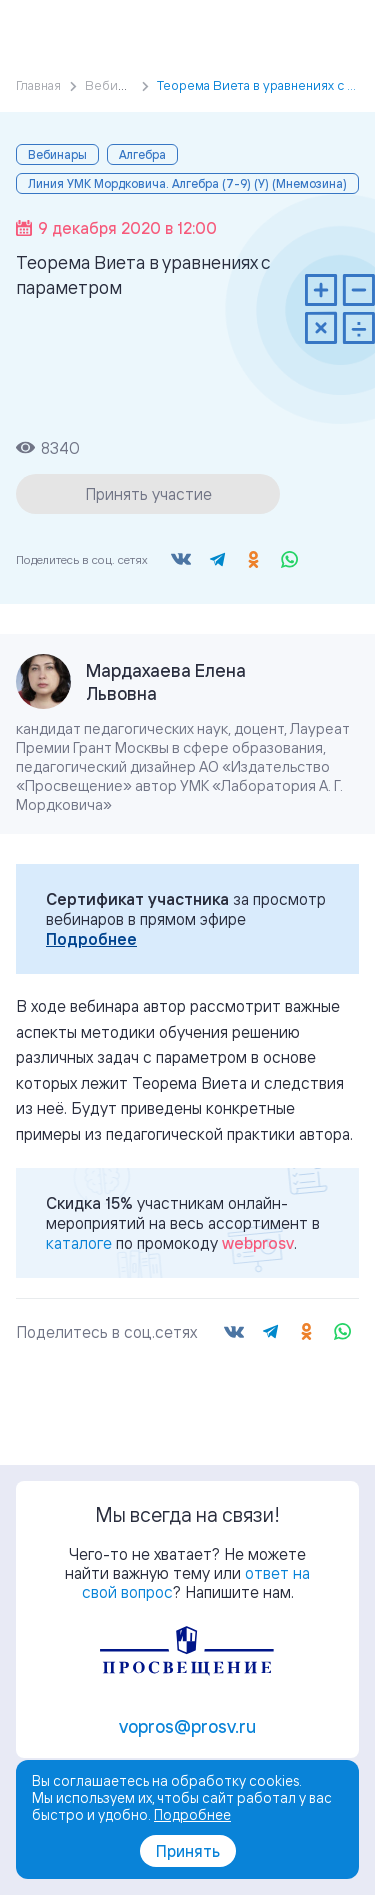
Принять (188, 1851)
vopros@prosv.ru (187, 1726)
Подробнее (91, 939)
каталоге (79, 1243)
